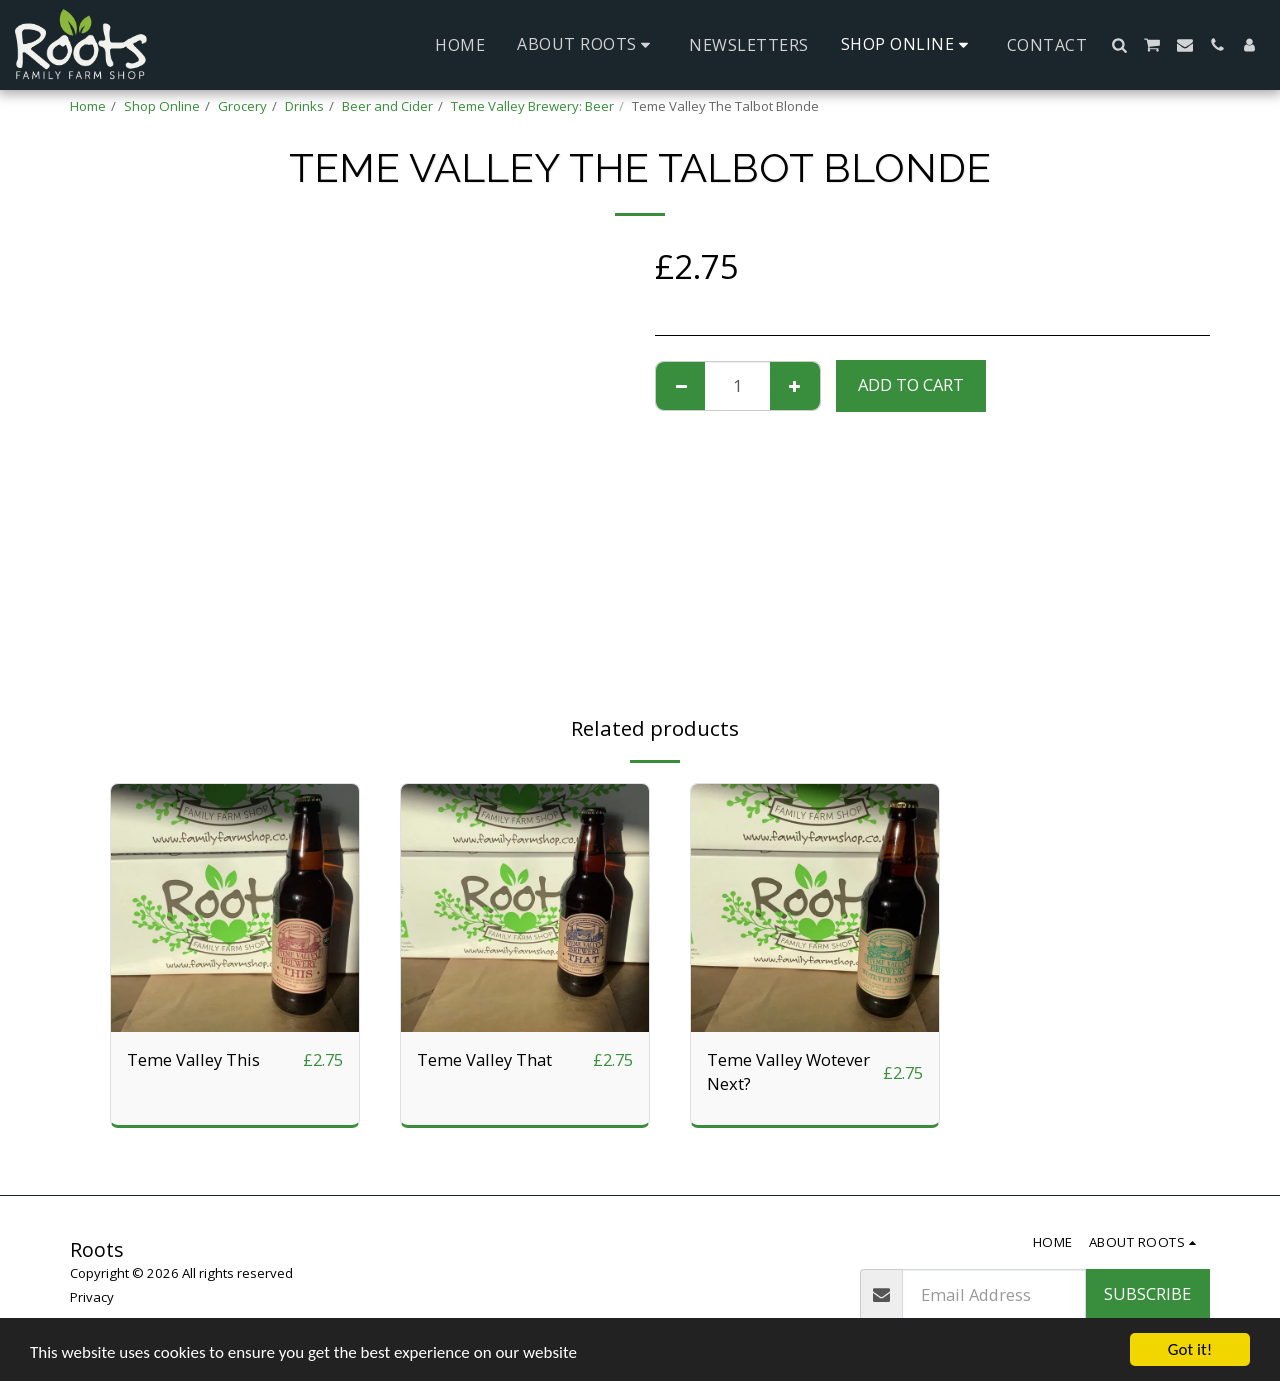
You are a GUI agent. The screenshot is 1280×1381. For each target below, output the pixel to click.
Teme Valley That (484, 1059)
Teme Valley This (193, 1059)
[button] (587, 44)
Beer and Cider (387, 106)
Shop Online (162, 106)
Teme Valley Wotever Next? (788, 1072)
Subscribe (1147, 1293)
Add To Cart (911, 384)
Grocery (242, 106)
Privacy (92, 1297)
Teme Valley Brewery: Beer (532, 106)
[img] (235, 908)
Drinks (304, 106)
